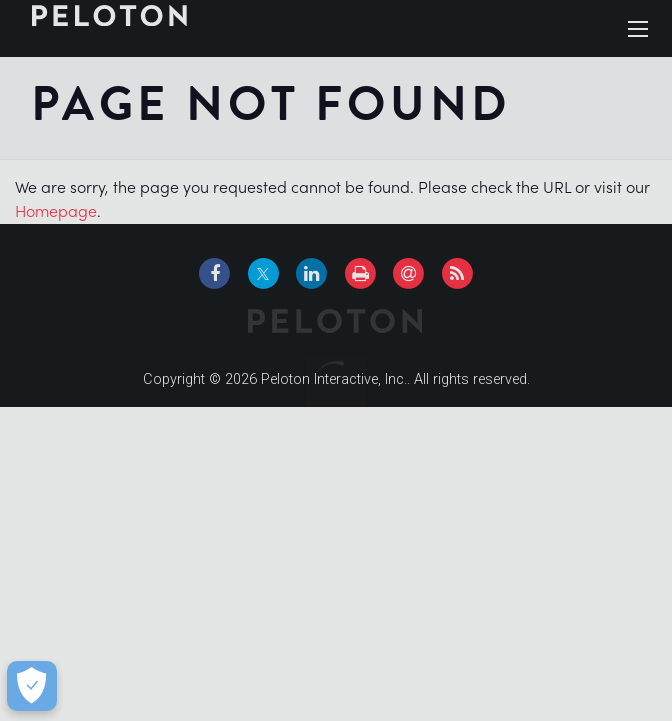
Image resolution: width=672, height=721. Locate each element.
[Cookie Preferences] (31, 686)
